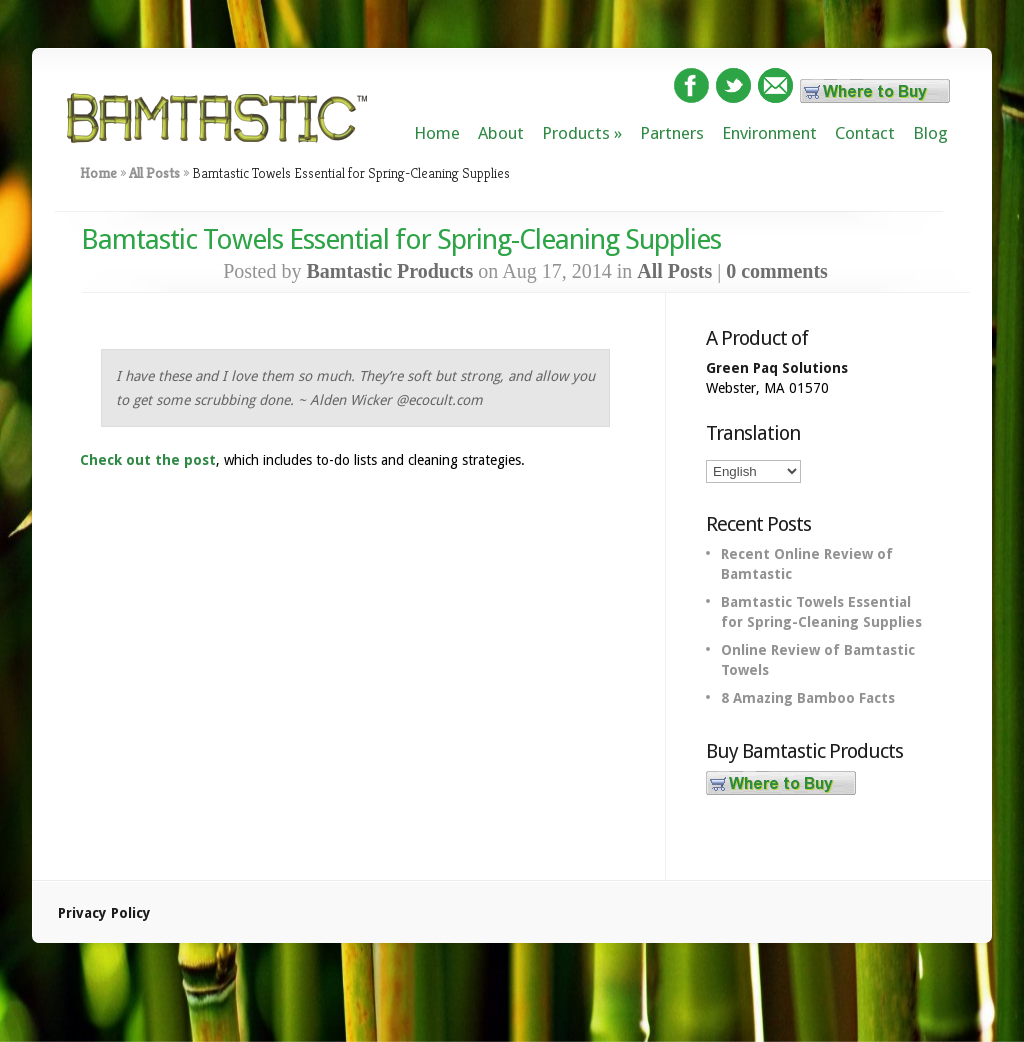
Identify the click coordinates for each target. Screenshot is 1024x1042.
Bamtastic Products (389, 271)
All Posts (154, 173)
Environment (769, 133)
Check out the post (148, 460)
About (501, 133)
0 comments (777, 271)
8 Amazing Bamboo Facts (808, 698)
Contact (865, 133)
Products (576, 133)
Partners (672, 133)
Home (437, 133)
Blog (930, 133)
